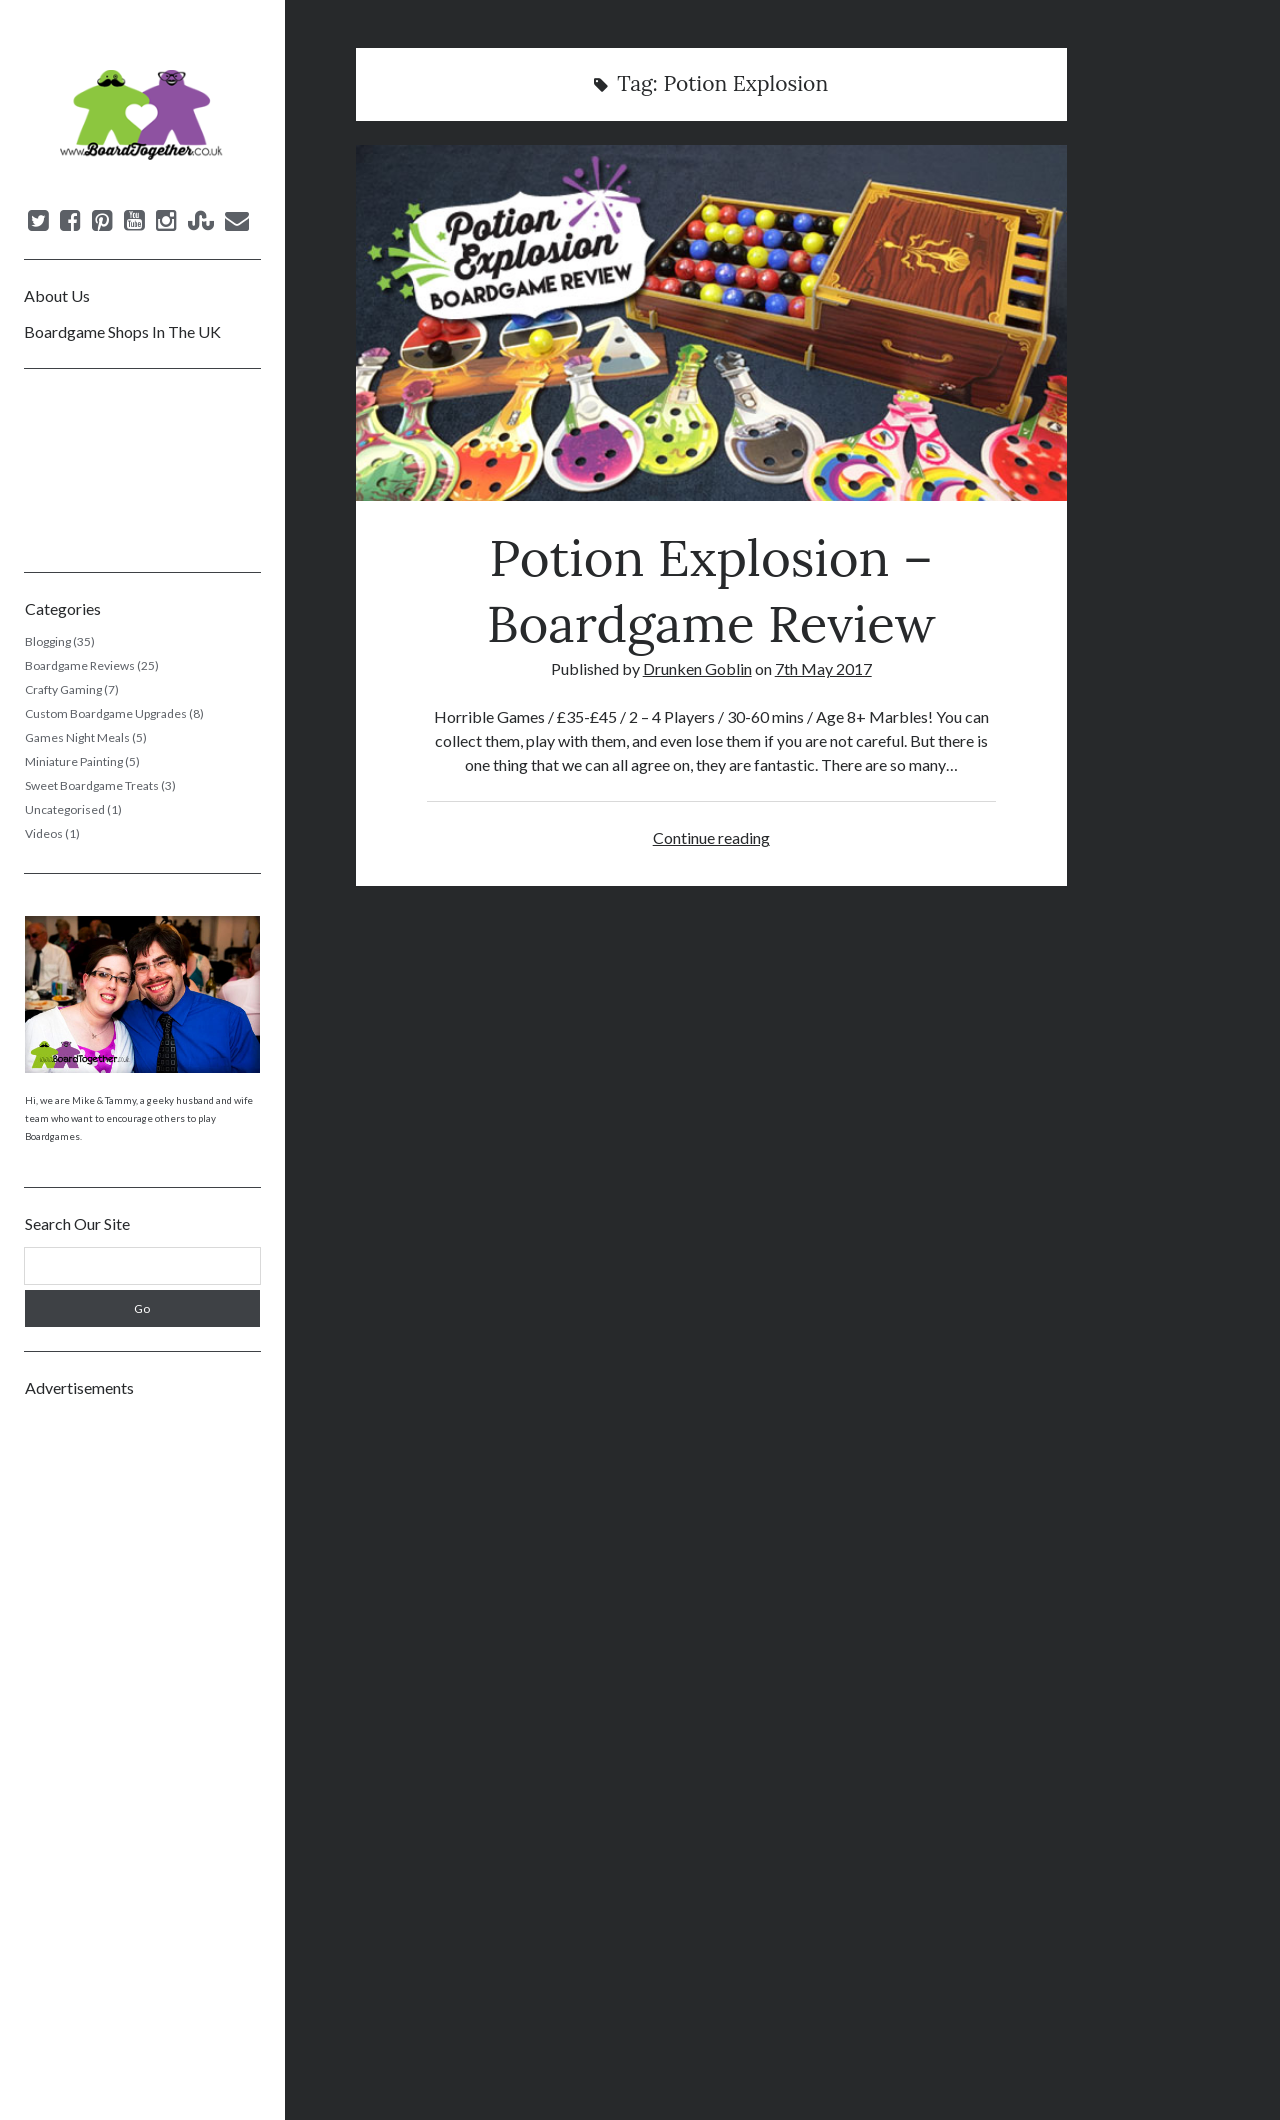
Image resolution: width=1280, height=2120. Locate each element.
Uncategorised (65, 809)
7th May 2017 (823, 668)
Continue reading (711, 837)
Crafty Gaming (63, 689)
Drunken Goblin (697, 668)
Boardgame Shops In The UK (122, 331)
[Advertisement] (142, 1712)
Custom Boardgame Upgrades (106, 713)
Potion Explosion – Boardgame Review (711, 323)
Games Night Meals (77, 737)
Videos (44, 833)
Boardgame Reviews (80, 665)
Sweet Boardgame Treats (92, 785)
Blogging (48, 641)
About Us (57, 295)
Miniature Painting (74, 761)
